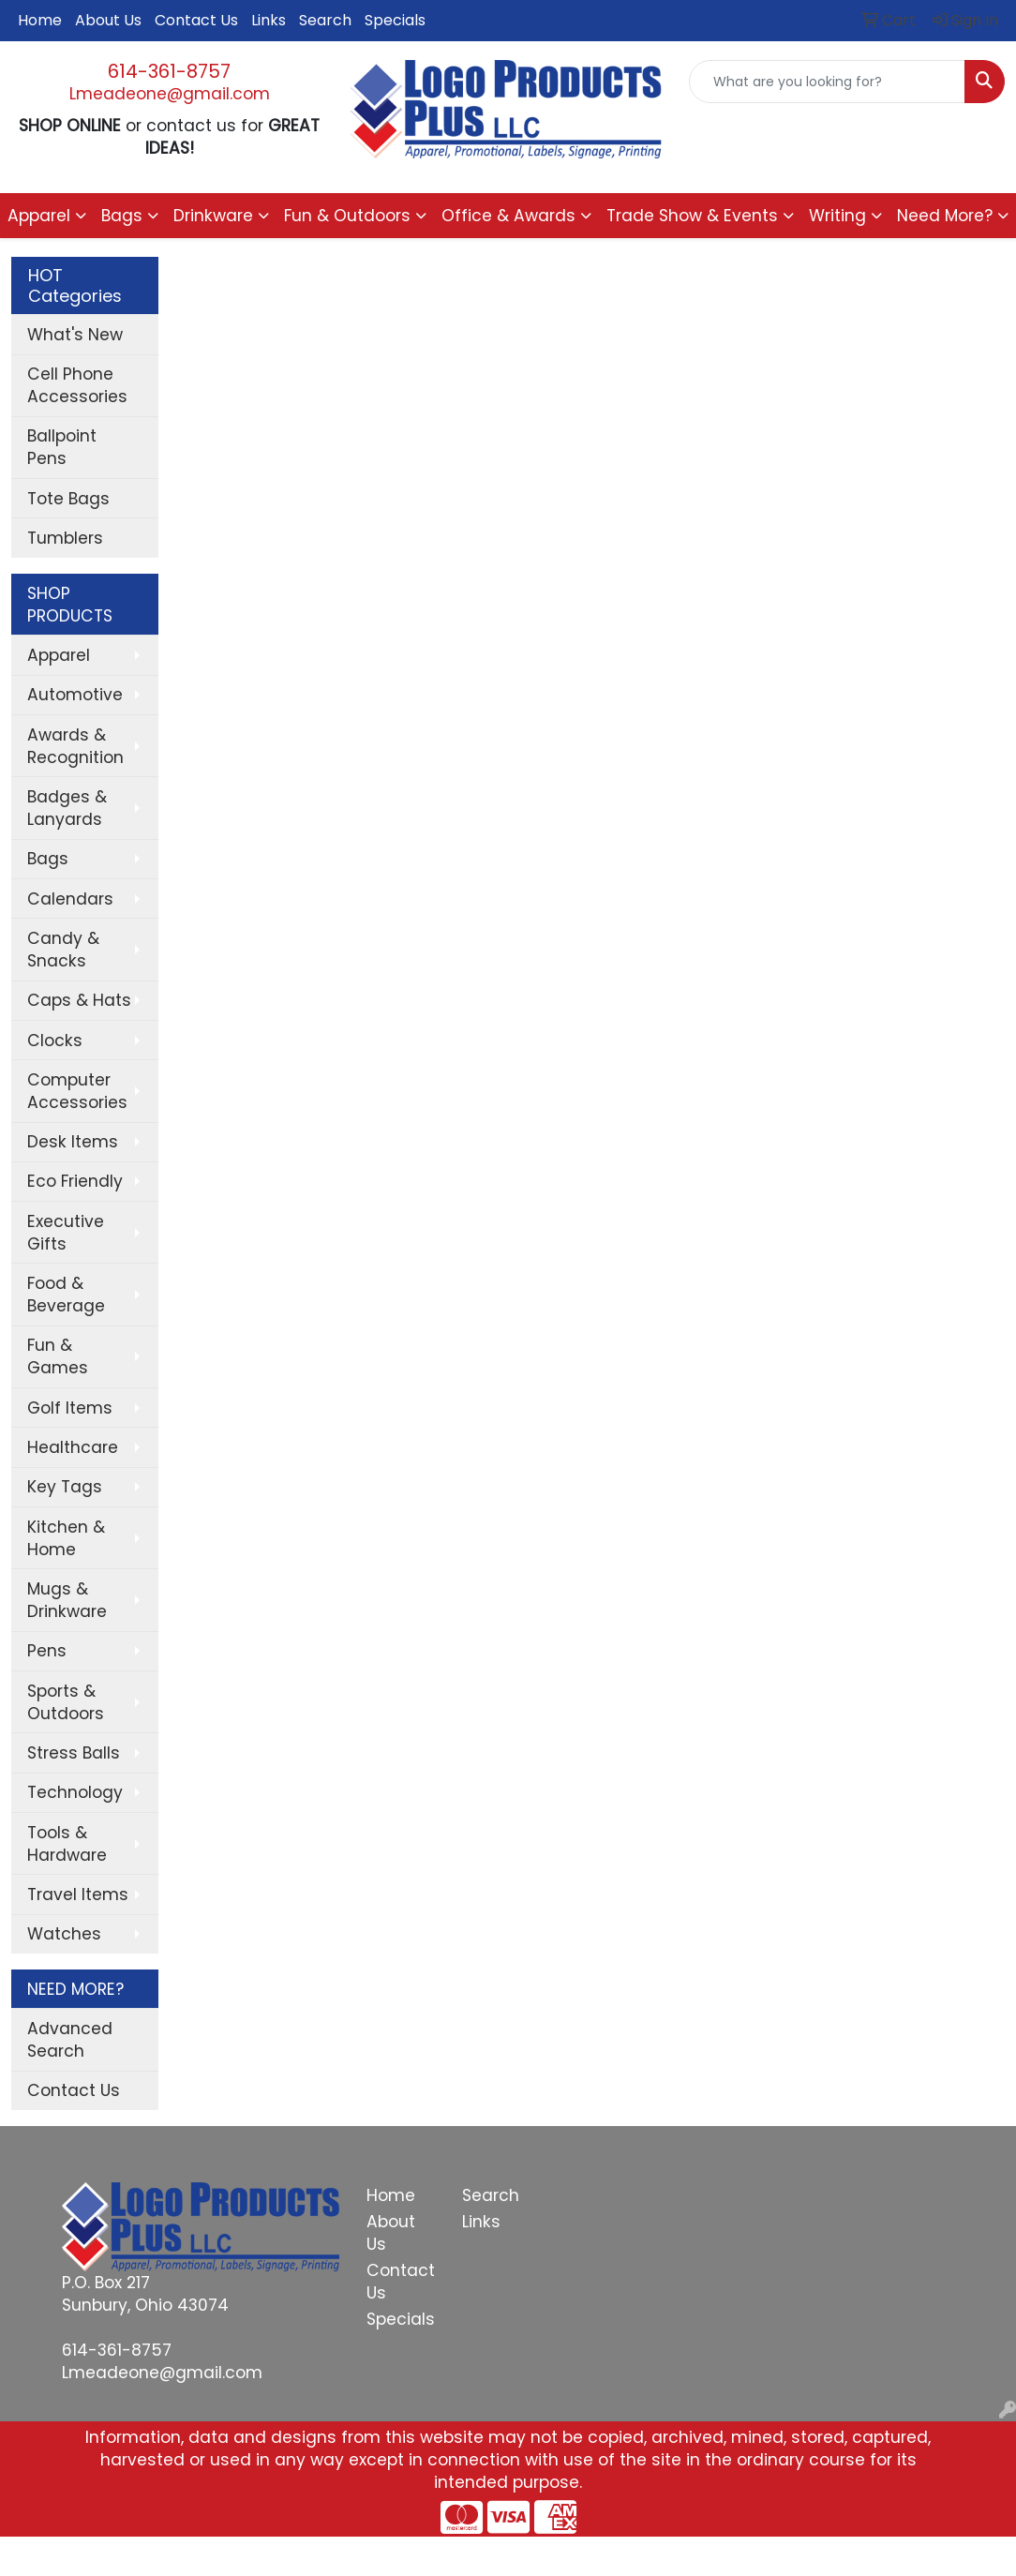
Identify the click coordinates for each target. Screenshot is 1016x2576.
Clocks (54, 1040)
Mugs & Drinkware (67, 1600)
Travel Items (77, 1894)
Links (268, 20)
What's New (75, 334)
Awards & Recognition (75, 746)
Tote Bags (68, 498)
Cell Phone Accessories (77, 385)
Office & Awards (508, 215)
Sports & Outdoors (65, 1702)
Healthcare (72, 1447)
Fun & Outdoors (347, 215)
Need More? (945, 215)
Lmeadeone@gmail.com (169, 93)
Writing (837, 215)
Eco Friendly (75, 1181)
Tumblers (65, 538)
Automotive (75, 694)
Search (325, 20)
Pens (47, 1651)
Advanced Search (69, 2039)
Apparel (38, 215)
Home (40, 20)
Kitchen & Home (66, 1538)
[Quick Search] (827, 81)
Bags (121, 215)
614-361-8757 (169, 71)
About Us (108, 20)
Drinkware (213, 215)
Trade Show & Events (692, 215)
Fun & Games (57, 1356)
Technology (75, 1792)
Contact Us (196, 20)
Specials (395, 20)
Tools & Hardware (67, 1843)
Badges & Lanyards (67, 808)
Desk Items (72, 1142)
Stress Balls (73, 1753)
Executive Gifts (65, 1232)
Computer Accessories (77, 1091)
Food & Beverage (66, 1294)
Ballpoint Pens (62, 447)
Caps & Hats (79, 1000)
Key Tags (64, 1486)
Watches (64, 1934)
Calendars (70, 899)
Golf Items (69, 1408)
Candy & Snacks (63, 949)
